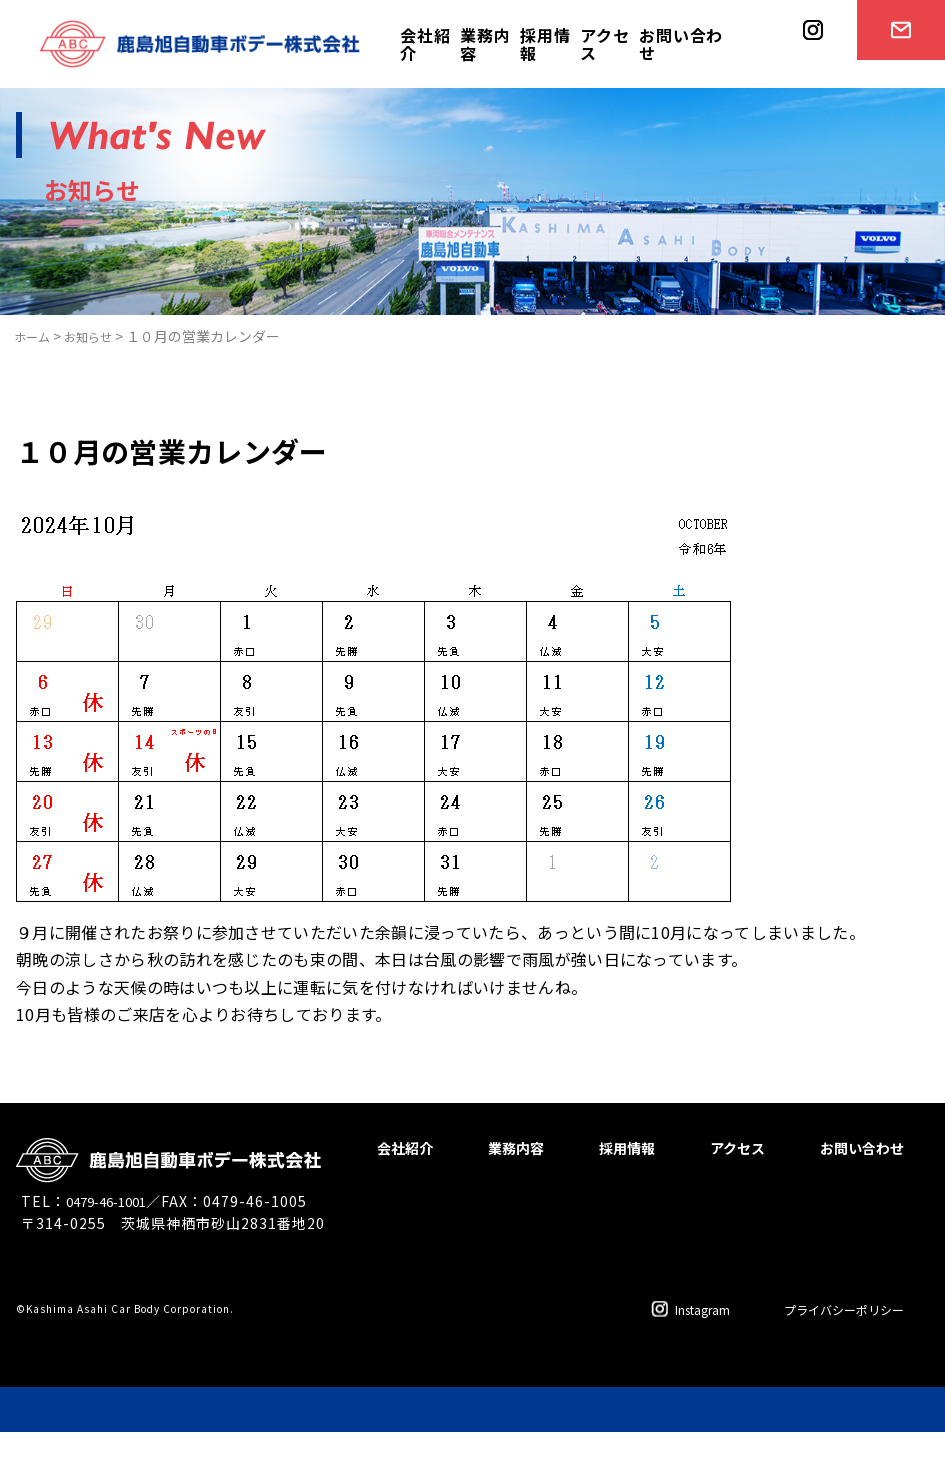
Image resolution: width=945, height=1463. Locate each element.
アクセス (604, 44)
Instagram (660, 1340)
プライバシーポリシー (829, 1340)
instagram (806, 86)
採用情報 (545, 44)
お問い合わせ (681, 44)
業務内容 (485, 44)
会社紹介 (425, 44)
